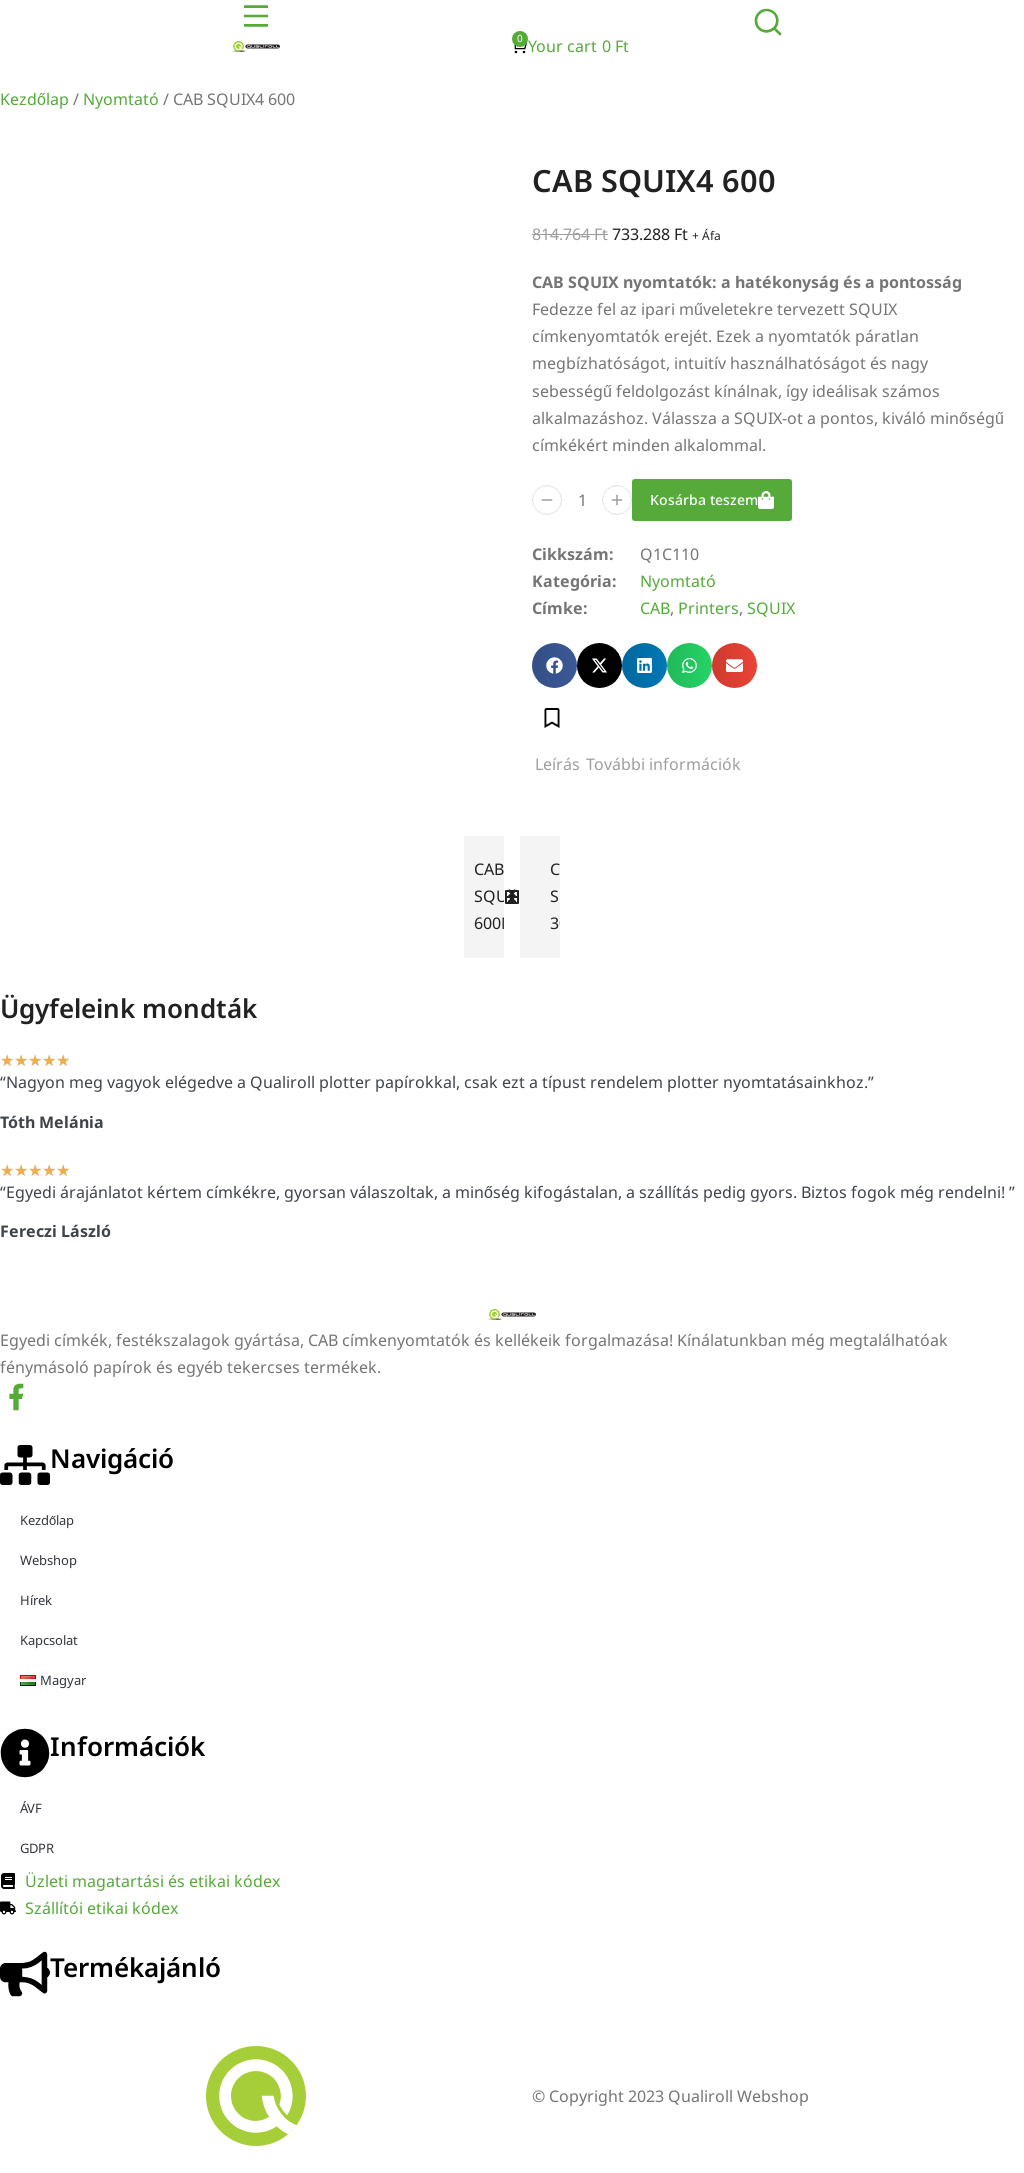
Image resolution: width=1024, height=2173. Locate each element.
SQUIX (771, 615)
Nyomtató (121, 99)
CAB (655, 615)
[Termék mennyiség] (582, 506)
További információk (663, 771)
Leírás (557, 771)
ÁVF (31, 1815)
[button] (554, 672)
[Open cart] (570, 46)
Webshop (48, 1567)
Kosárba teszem (712, 506)
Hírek (36, 1607)
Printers (708, 615)
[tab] (557, 771)
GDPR (37, 1855)
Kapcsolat (49, 1647)
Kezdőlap (34, 99)
